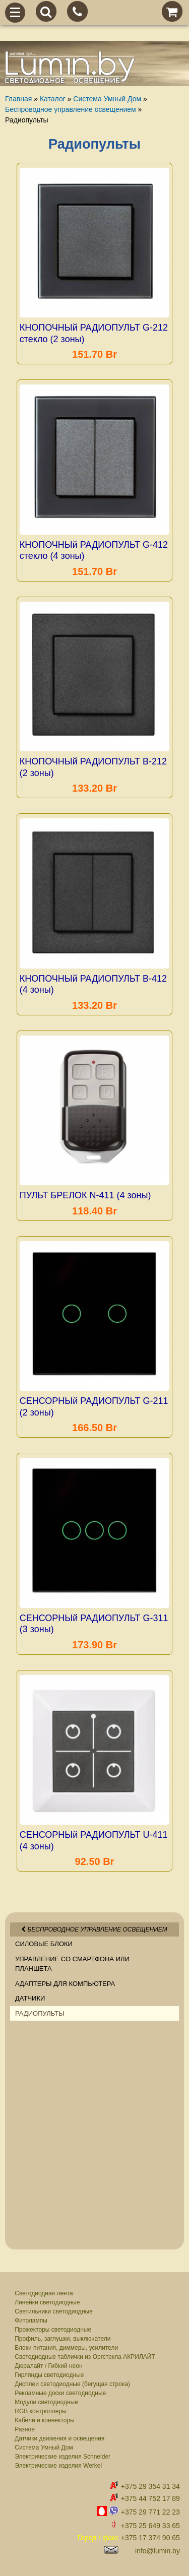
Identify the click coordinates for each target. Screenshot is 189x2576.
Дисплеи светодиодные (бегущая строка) (72, 2384)
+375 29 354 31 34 (150, 2486)
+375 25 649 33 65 (150, 2526)
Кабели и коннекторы (44, 2420)
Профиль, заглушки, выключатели (62, 2338)
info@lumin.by (157, 2551)
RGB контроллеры (41, 2411)
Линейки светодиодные (47, 2302)
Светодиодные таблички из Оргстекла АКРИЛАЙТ (85, 2356)
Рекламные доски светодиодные (60, 2393)
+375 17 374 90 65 (150, 2538)
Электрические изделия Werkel (58, 2465)
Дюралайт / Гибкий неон (48, 2365)
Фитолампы (31, 2320)
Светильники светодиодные (54, 2311)
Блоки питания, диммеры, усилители (66, 2347)
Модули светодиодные (46, 2402)
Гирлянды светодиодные (49, 2374)
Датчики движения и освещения (59, 2438)
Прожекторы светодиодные (53, 2329)
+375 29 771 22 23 (150, 2512)
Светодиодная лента (44, 2293)
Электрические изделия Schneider (62, 2456)
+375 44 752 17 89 (150, 2498)
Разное (25, 2429)
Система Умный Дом (44, 2447)
